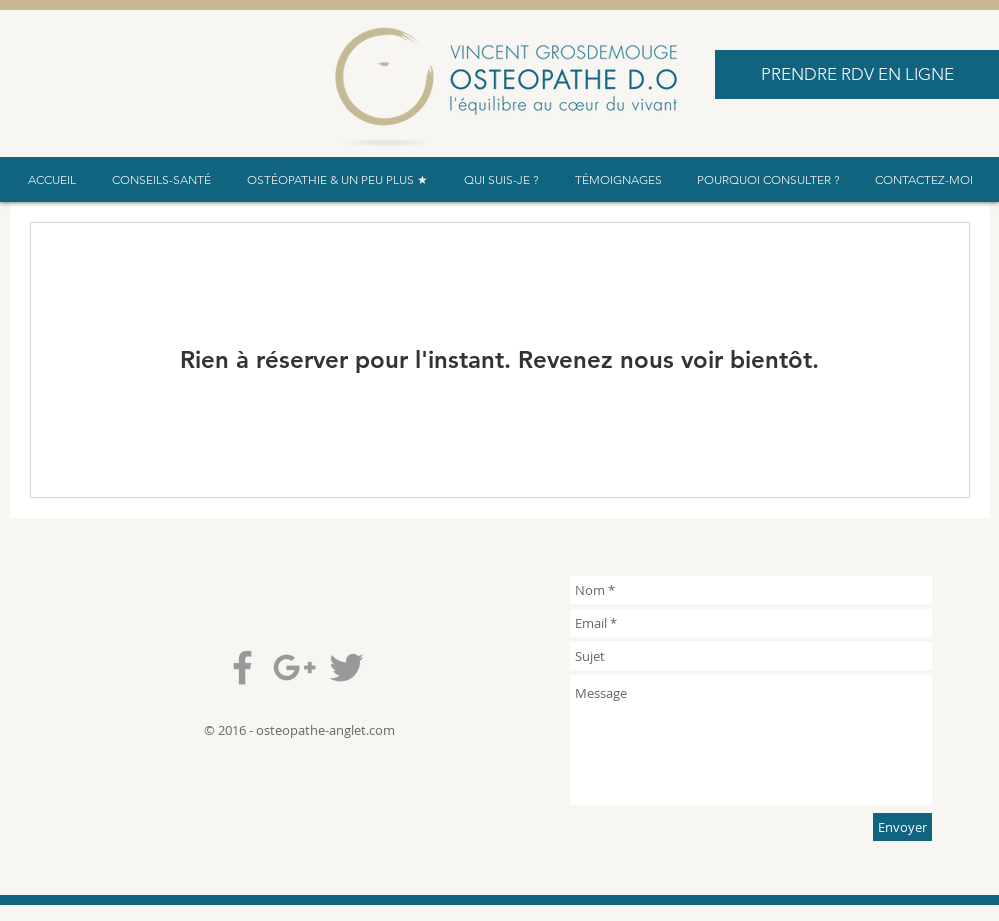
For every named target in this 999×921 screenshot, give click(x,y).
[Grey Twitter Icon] (346, 667)
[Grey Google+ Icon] (294, 667)
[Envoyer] (902, 827)
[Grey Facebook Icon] (242, 667)
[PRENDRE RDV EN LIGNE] (857, 74)
